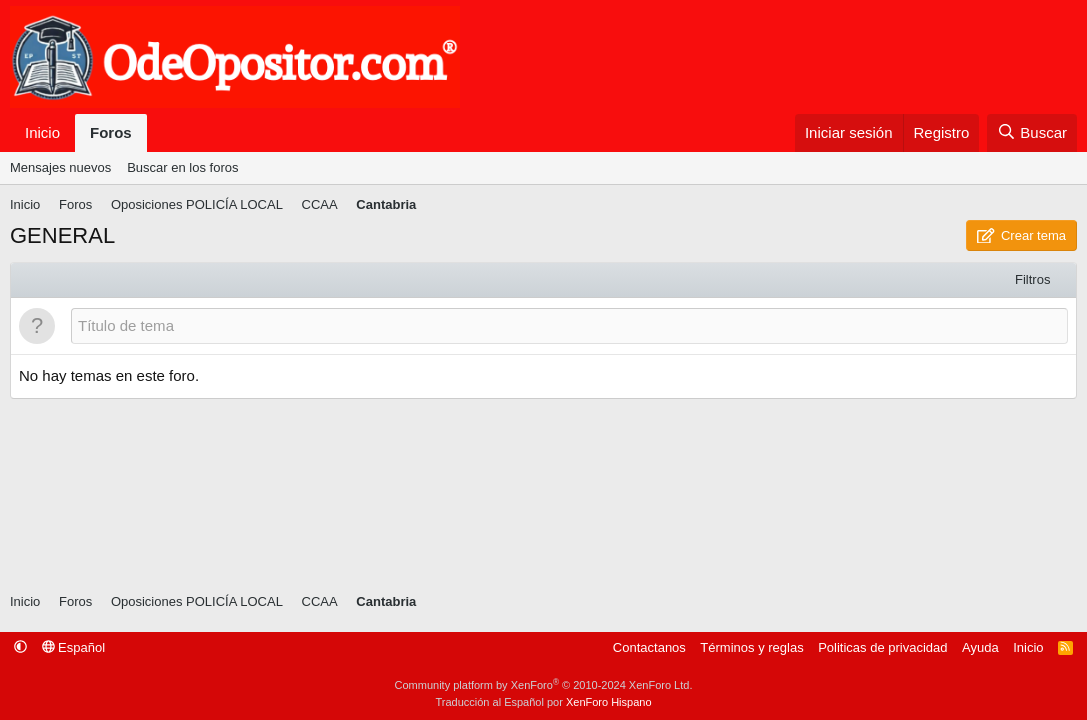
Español (74, 647)
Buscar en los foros (182, 167)
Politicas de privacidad (882, 647)
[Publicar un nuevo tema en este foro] (569, 326)
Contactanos (649, 647)
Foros (111, 132)
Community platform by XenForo (544, 685)
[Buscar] (1032, 133)
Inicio (42, 132)
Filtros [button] (1032, 279)
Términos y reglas (751, 647)
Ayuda (980, 647)
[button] (20, 647)
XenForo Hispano (609, 702)
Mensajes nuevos (60, 167)
